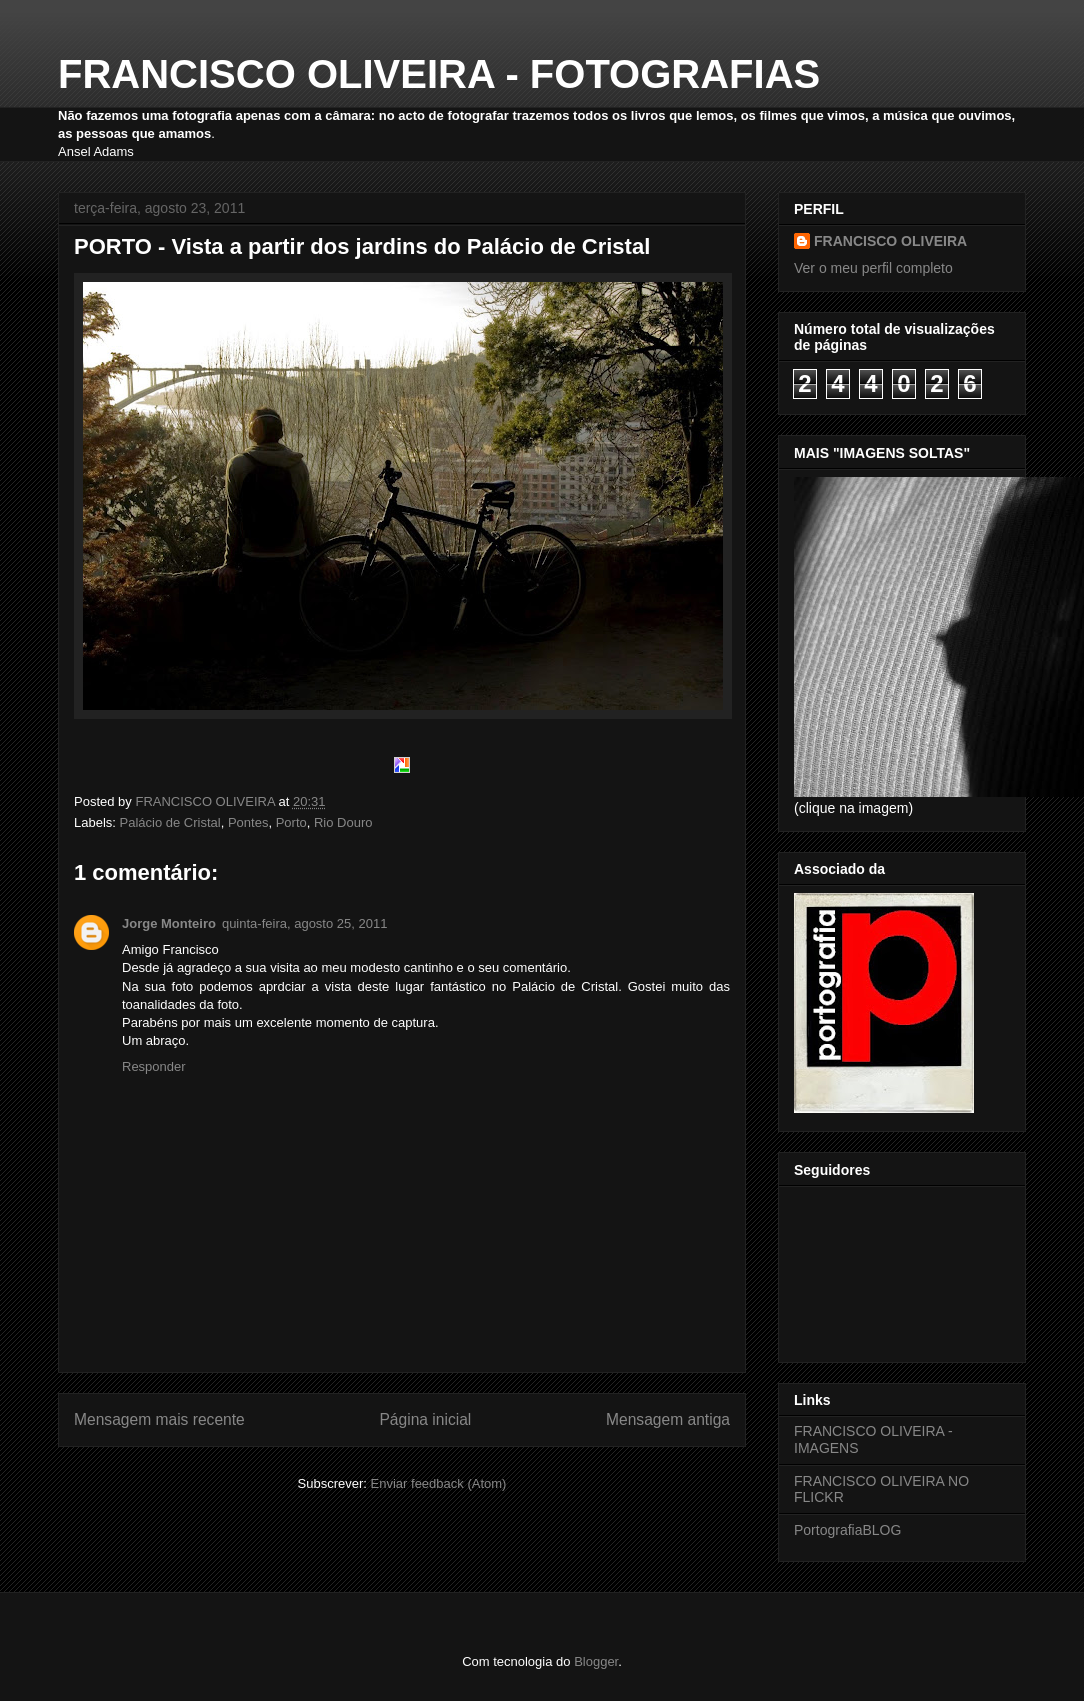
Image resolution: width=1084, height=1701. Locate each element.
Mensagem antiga (668, 1419)
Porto (291, 822)
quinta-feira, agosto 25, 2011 (305, 923)
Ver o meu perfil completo (873, 268)
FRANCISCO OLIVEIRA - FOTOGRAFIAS (439, 74)
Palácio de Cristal (170, 822)
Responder (154, 1066)
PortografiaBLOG (847, 1530)
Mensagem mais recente (159, 1419)
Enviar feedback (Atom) (439, 1483)
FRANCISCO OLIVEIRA (890, 241)
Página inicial (425, 1419)
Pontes (248, 822)
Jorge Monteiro (169, 923)
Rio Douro (343, 822)
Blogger (596, 1661)
